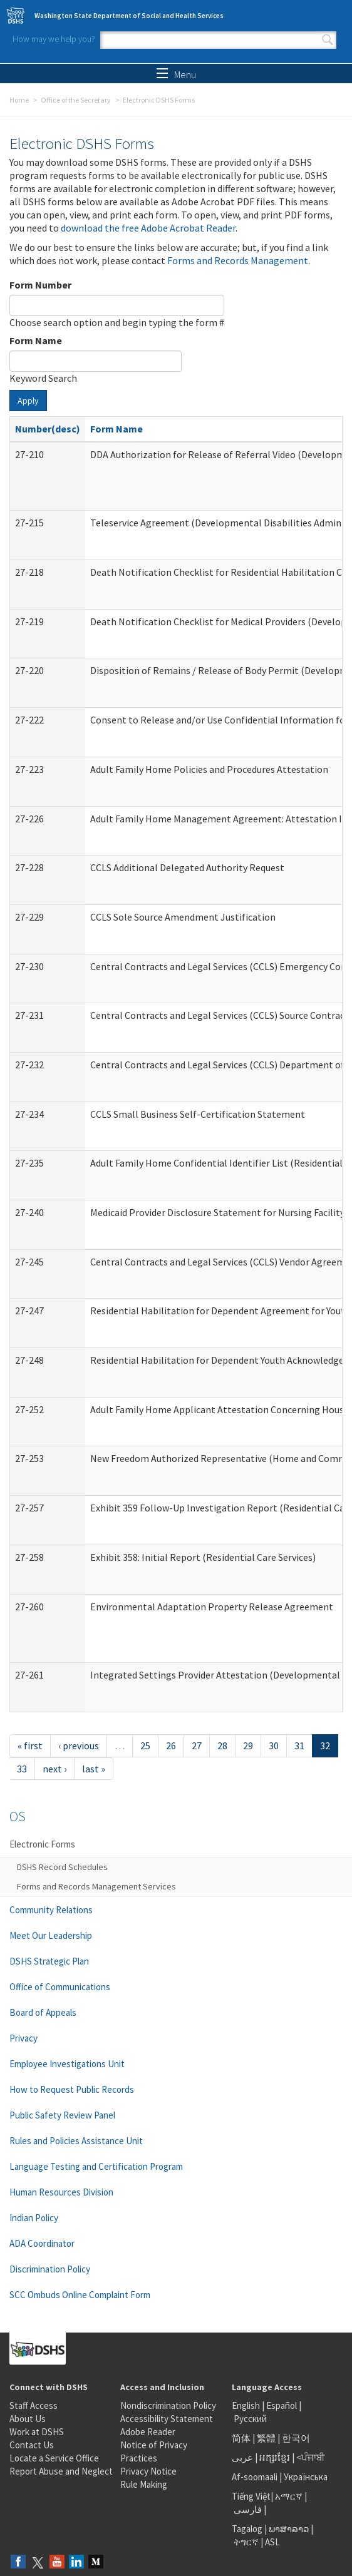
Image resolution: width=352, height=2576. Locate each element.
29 (248, 1745)
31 (299, 1745)
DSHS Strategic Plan (49, 1961)
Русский (250, 2419)
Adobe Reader (147, 2432)
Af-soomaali (254, 2477)
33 (22, 1768)
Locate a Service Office (54, 2458)
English (247, 2405)
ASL (272, 2542)
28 (222, 1745)
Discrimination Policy (49, 2269)
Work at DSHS (36, 2432)
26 (171, 1745)
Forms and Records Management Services (96, 1886)
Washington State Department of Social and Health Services (129, 15)
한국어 (296, 2438)
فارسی (247, 2509)
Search (327, 40)
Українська (306, 2477)
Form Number (40, 285)
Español (281, 2405)
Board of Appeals (42, 2012)
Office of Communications (59, 1987)
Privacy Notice (148, 2471)
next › (54, 1768)
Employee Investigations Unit (67, 2064)
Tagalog (247, 2529)
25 (145, 1745)
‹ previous (78, 1745)
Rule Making (143, 2484)
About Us (27, 2419)
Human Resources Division (61, 2192)
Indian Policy (33, 2218)
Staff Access (33, 2405)
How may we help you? (54, 38)
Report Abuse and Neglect (61, 2471)
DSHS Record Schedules (62, 1867)
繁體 (267, 2438)
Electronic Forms (42, 1844)
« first (30, 1745)
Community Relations (51, 1910)
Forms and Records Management (237, 260)
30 (274, 1745)
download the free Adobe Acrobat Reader (148, 228)
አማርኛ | (291, 2496)
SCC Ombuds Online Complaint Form (79, 2295)
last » (93, 1768)
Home (19, 100)
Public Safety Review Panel (62, 2115)
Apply (28, 400)
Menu (176, 74)
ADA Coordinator (42, 2243)
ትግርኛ (246, 2542)
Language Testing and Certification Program (96, 2166)
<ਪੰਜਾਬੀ (310, 2457)
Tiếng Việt (251, 2496)
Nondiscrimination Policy (168, 2405)
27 (197, 1745)
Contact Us (31, 2445)
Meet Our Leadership (50, 1935)
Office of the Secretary (76, 100)
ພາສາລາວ (289, 2529)
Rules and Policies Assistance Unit (76, 2141)
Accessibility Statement (166, 2419)
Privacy (23, 2038)
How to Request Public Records (71, 2089)
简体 (241, 2438)
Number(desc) (47, 428)
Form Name (35, 340)
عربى (242, 2457)
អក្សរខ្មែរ (274, 2457)
